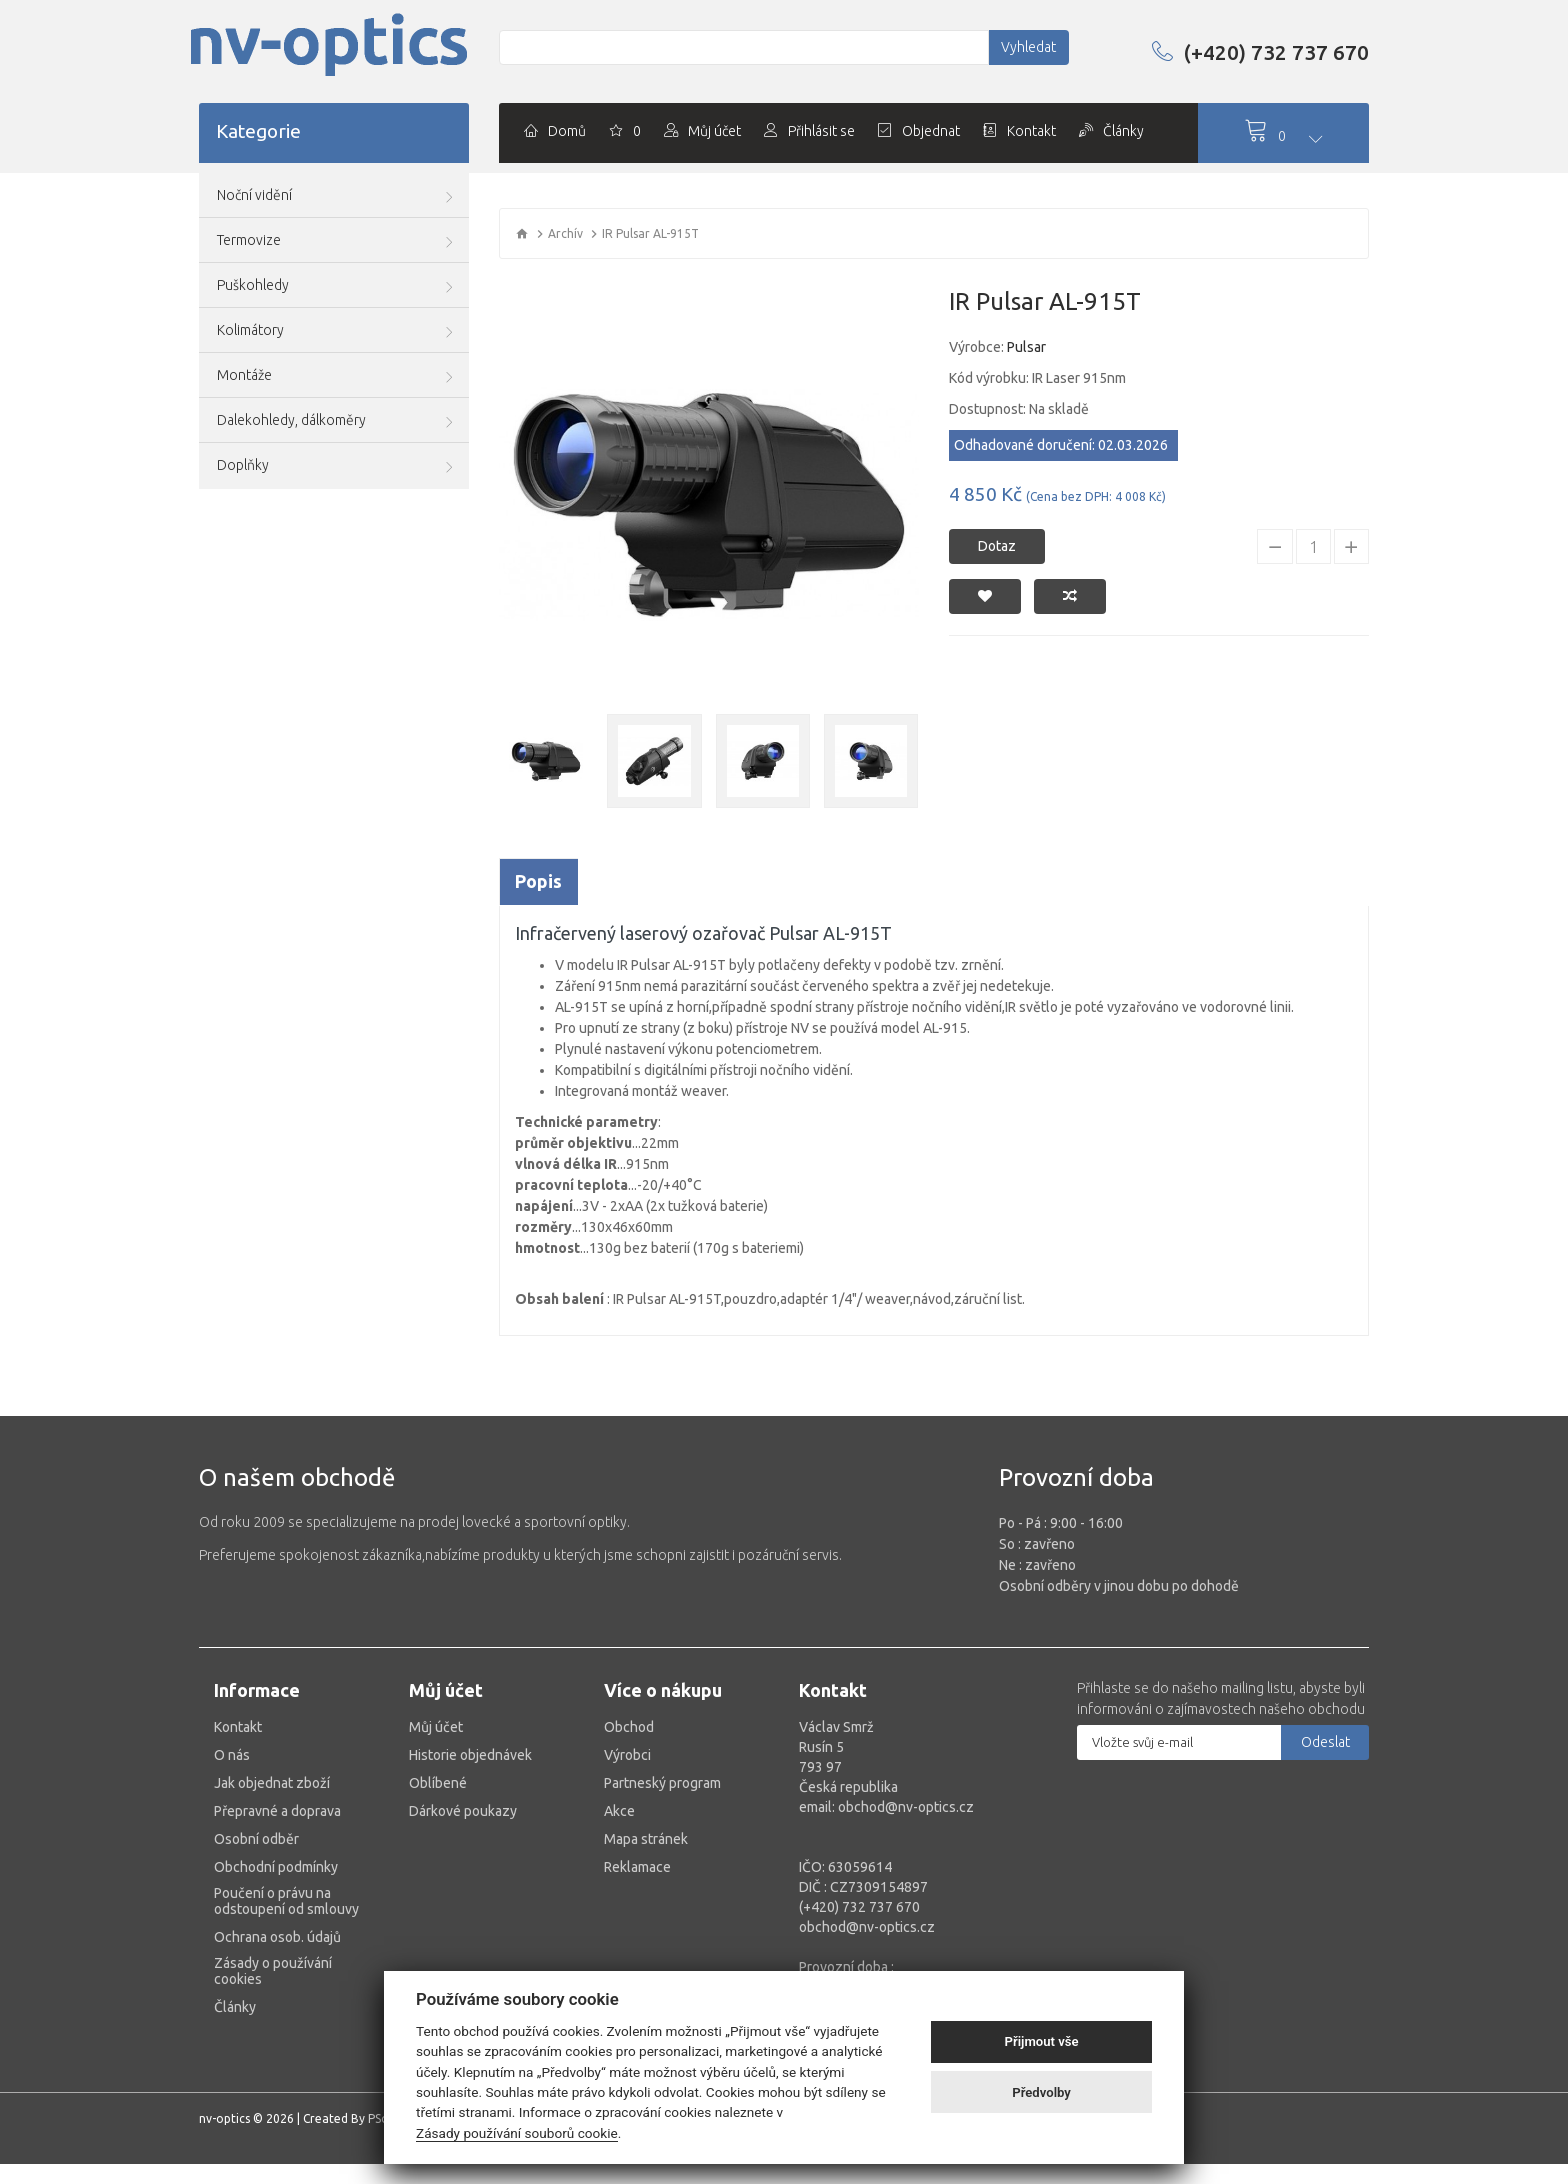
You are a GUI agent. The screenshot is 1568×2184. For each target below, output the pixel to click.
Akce (619, 1811)
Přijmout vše (1042, 2041)
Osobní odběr (256, 1839)
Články (235, 2007)
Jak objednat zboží (272, 1783)
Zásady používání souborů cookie (517, 2133)
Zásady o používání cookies (273, 1971)
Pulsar (1026, 347)
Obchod (629, 1727)
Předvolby (1041, 2092)
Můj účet (436, 1727)
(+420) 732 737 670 (1260, 52)
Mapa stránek (646, 1839)
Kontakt (238, 1727)
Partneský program (662, 1783)
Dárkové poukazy (463, 1811)
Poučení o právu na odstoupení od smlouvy (286, 1901)
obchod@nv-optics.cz (867, 1927)
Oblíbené (438, 1783)
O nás (232, 1755)
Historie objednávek (470, 1755)
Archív (565, 233)
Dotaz (997, 546)
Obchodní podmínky (276, 1867)
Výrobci (627, 1755)
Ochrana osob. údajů (277, 1937)
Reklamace (637, 1867)
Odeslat (1325, 1742)
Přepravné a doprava (277, 1811)
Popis (538, 881)
